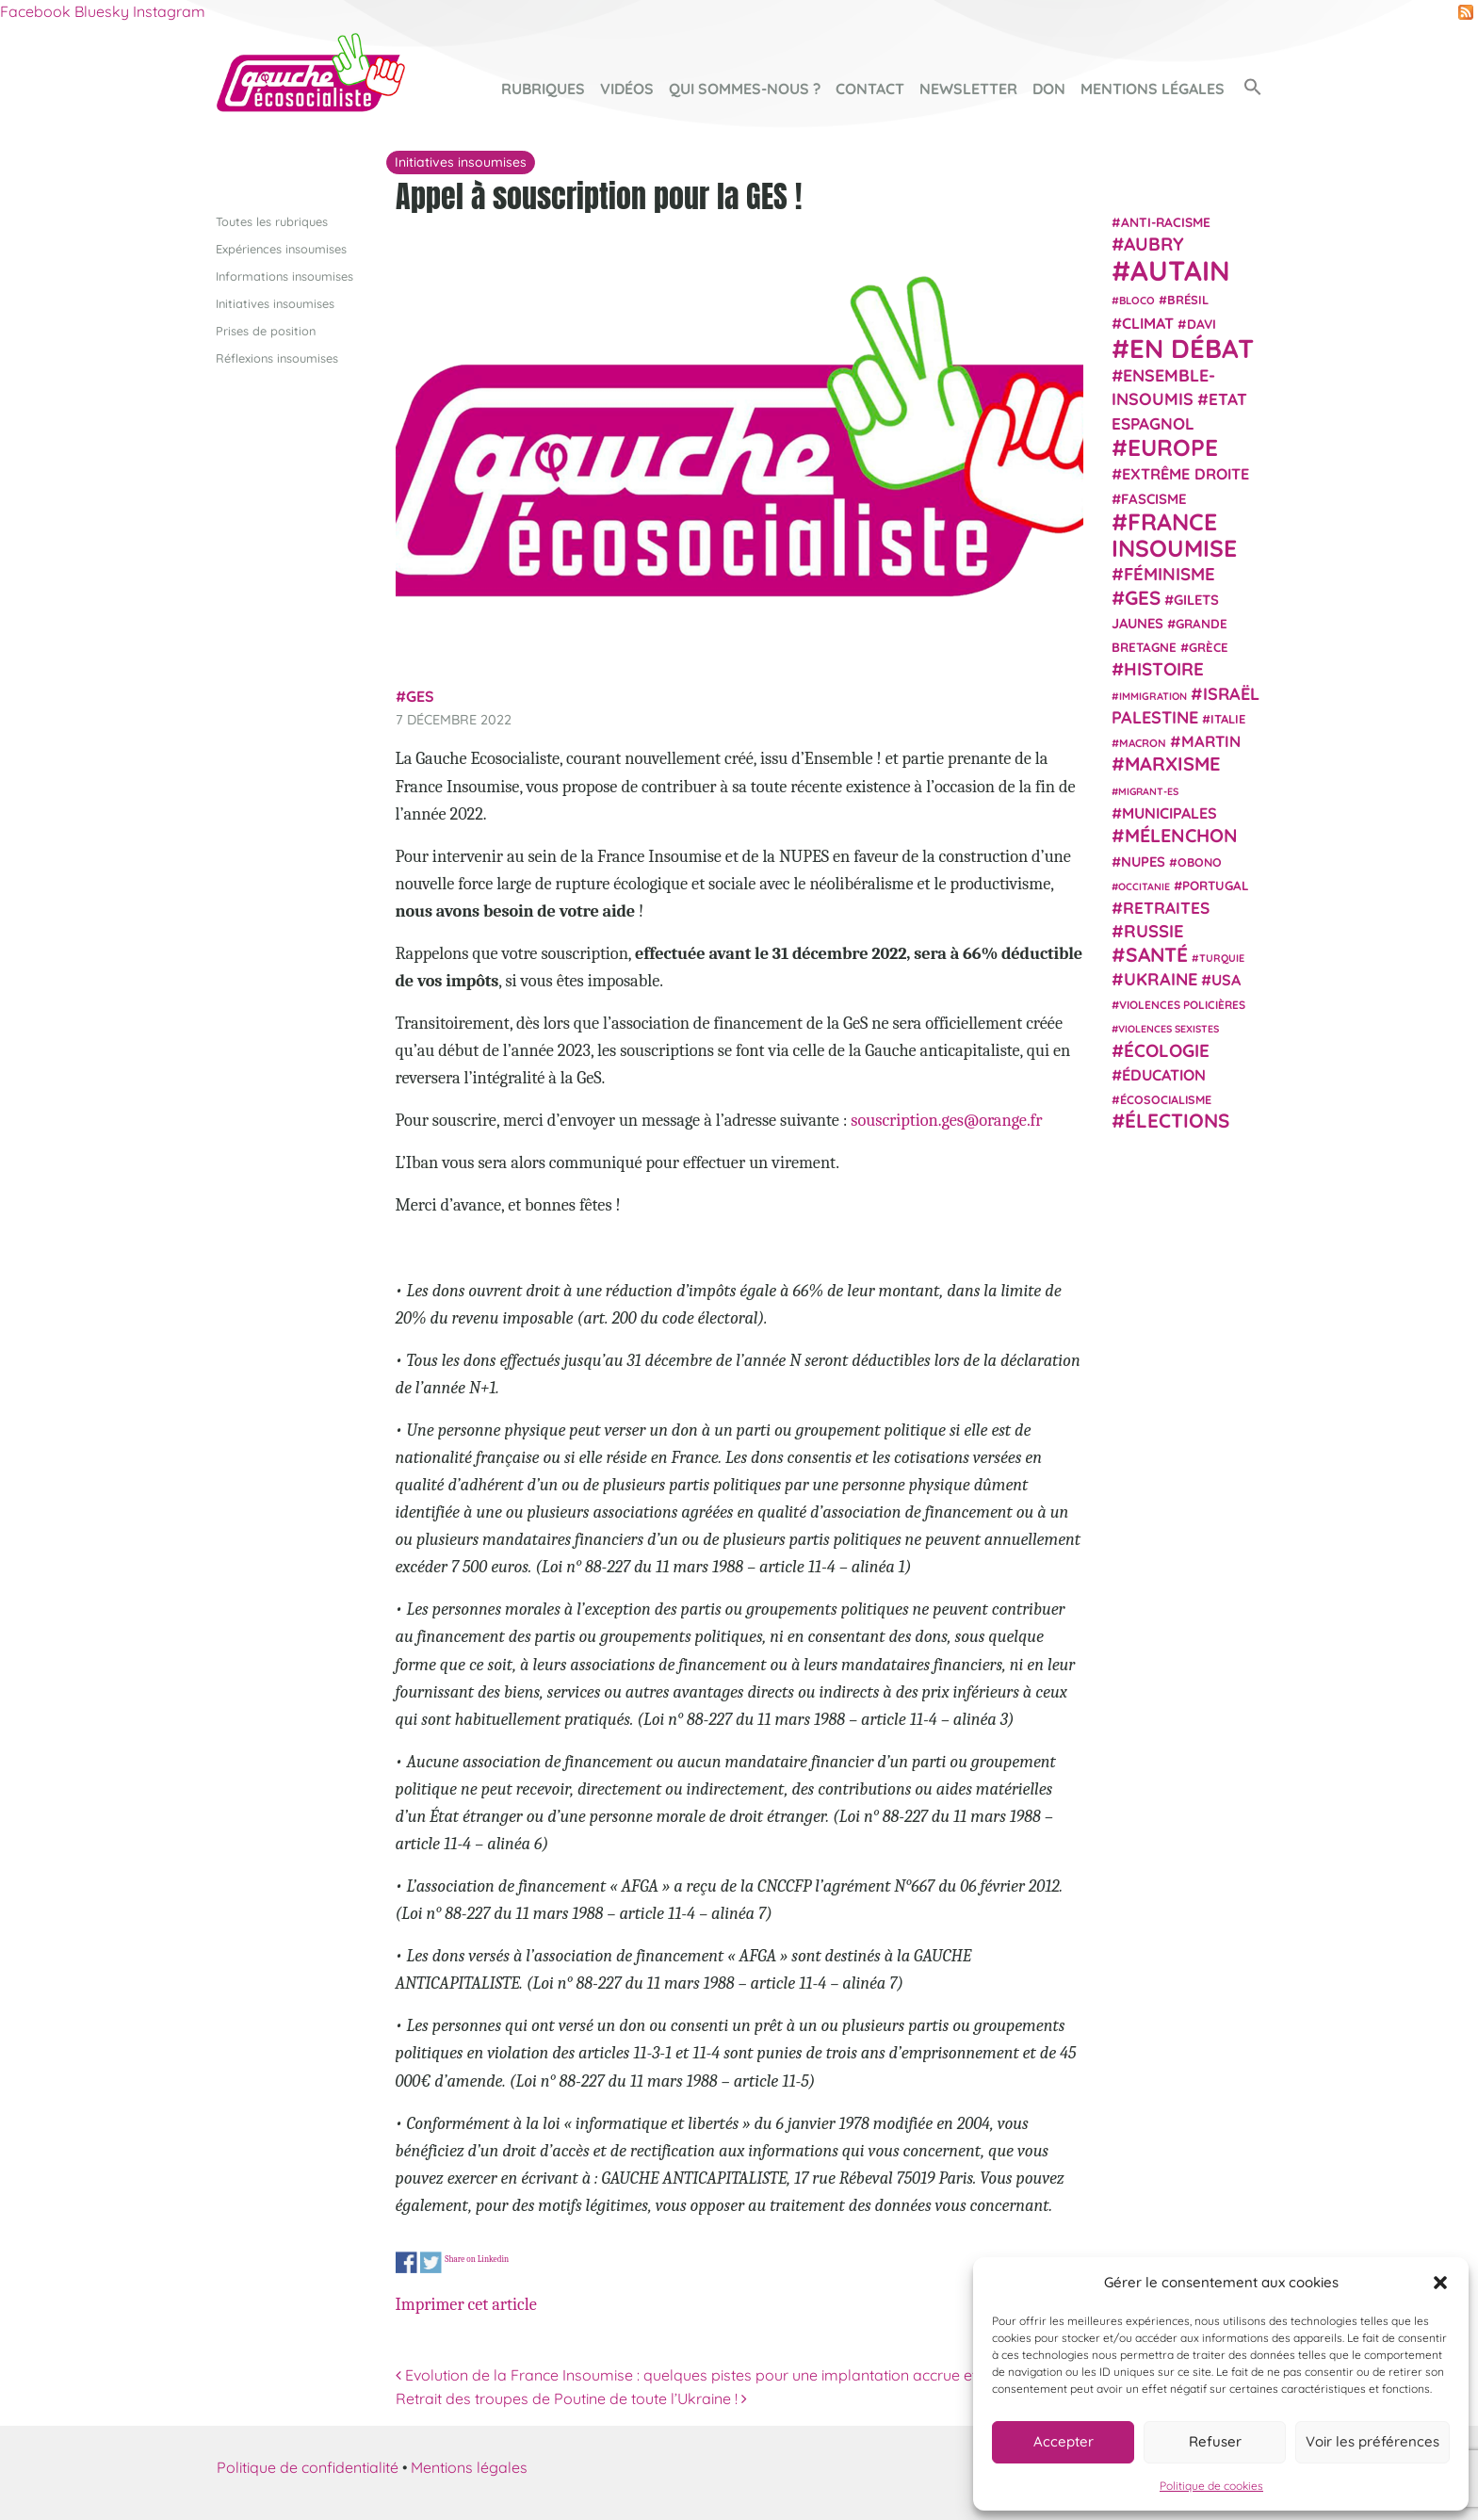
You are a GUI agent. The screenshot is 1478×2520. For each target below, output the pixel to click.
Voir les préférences (1372, 2441)
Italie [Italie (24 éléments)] (1227, 718)
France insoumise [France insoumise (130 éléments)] (1174, 533)
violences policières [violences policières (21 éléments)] (1182, 1005)
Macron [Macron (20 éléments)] (1142, 743)
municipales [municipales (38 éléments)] (1169, 813)
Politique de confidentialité (307, 2467)
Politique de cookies (1211, 2486)
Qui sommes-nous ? (744, 88)
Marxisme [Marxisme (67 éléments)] (1172, 763)
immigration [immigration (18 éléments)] (1153, 695)
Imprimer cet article (466, 2303)
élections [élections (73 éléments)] (1177, 1120)
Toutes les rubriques (272, 220)
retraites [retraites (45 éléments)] (1166, 908)
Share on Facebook (406, 2262)
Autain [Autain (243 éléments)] (1180, 270)
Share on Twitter (431, 2262)
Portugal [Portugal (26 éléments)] (1215, 884)
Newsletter (968, 88)
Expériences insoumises (281, 247)
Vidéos (627, 88)
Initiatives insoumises (275, 302)
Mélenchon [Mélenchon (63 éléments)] (1181, 835)
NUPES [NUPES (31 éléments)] (1143, 861)
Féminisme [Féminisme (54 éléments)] (1169, 573)
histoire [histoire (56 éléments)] (1164, 669)
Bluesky (101, 11)
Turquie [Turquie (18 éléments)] (1221, 957)
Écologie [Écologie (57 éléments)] (1167, 1049)
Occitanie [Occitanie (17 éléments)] (1144, 885)
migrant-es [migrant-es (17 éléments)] (1148, 790)
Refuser (1215, 2441)
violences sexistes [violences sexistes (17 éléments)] (1168, 1028)
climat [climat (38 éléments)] (1148, 322)
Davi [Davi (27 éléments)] (1201, 323)
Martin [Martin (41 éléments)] (1211, 741)
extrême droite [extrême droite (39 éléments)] (1185, 473)
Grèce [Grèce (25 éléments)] (1208, 647)
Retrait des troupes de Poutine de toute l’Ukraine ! (571, 2398)
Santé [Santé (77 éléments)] (1157, 953)
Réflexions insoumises (277, 358)
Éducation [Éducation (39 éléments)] (1164, 1074)
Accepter (1063, 2441)
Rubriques (543, 88)
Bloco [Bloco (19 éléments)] (1137, 300)
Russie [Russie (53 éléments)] (1154, 931)
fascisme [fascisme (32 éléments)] (1154, 498)
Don (1048, 88)
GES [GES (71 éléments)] (1143, 596)
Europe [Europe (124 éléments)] (1173, 447)
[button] (1440, 2282)
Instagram (169, 11)
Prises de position (266, 330)
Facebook (35, 11)
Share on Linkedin (477, 2258)
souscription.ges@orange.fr (946, 1120)
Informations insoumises (284, 275)
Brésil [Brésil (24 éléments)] (1188, 299)
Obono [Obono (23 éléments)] (1200, 861)
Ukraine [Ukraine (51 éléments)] (1160, 979)
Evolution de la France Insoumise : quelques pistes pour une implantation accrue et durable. (717, 2374)
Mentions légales (1152, 88)
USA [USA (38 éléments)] (1226, 979)
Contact (870, 88)
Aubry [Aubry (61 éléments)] (1154, 244)
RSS (1465, 12)
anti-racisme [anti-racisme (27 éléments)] (1165, 221)
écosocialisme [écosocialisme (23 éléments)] (1165, 1099)
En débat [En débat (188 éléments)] (1191, 348)
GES (420, 696)
